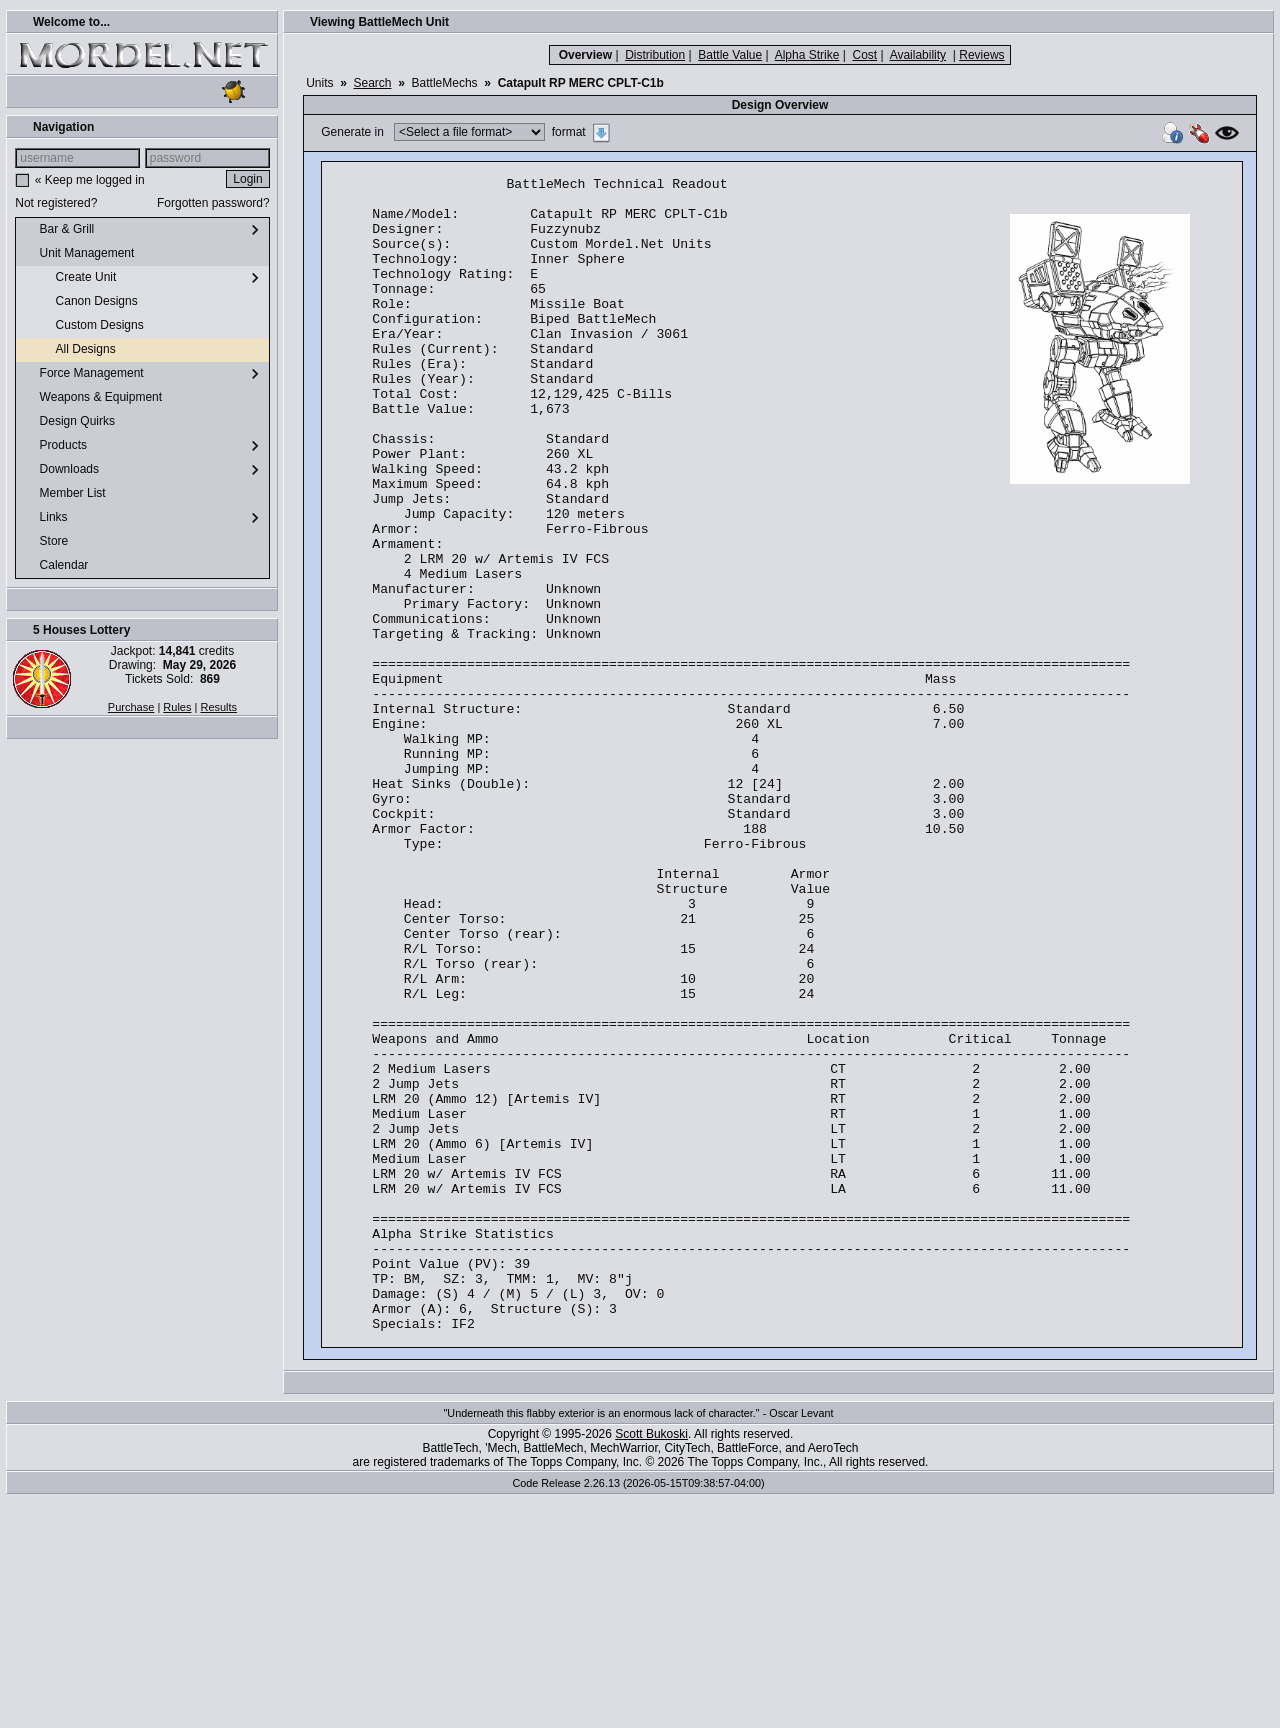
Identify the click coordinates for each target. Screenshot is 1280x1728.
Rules (177, 707)
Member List (64, 494)
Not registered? (56, 203)
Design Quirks (69, 422)
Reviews (981, 55)
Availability (918, 55)
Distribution (655, 55)
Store (46, 542)
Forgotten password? (213, 203)
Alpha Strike (807, 55)
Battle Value (730, 55)
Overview (585, 55)
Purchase (131, 707)
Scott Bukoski (651, 1665)
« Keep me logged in (90, 180)
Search (373, 83)
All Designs (69, 350)
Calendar (56, 566)
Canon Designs (80, 302)
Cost (864, 55)
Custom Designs (83, 326)
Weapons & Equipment (93, 398)
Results (218, 707)
